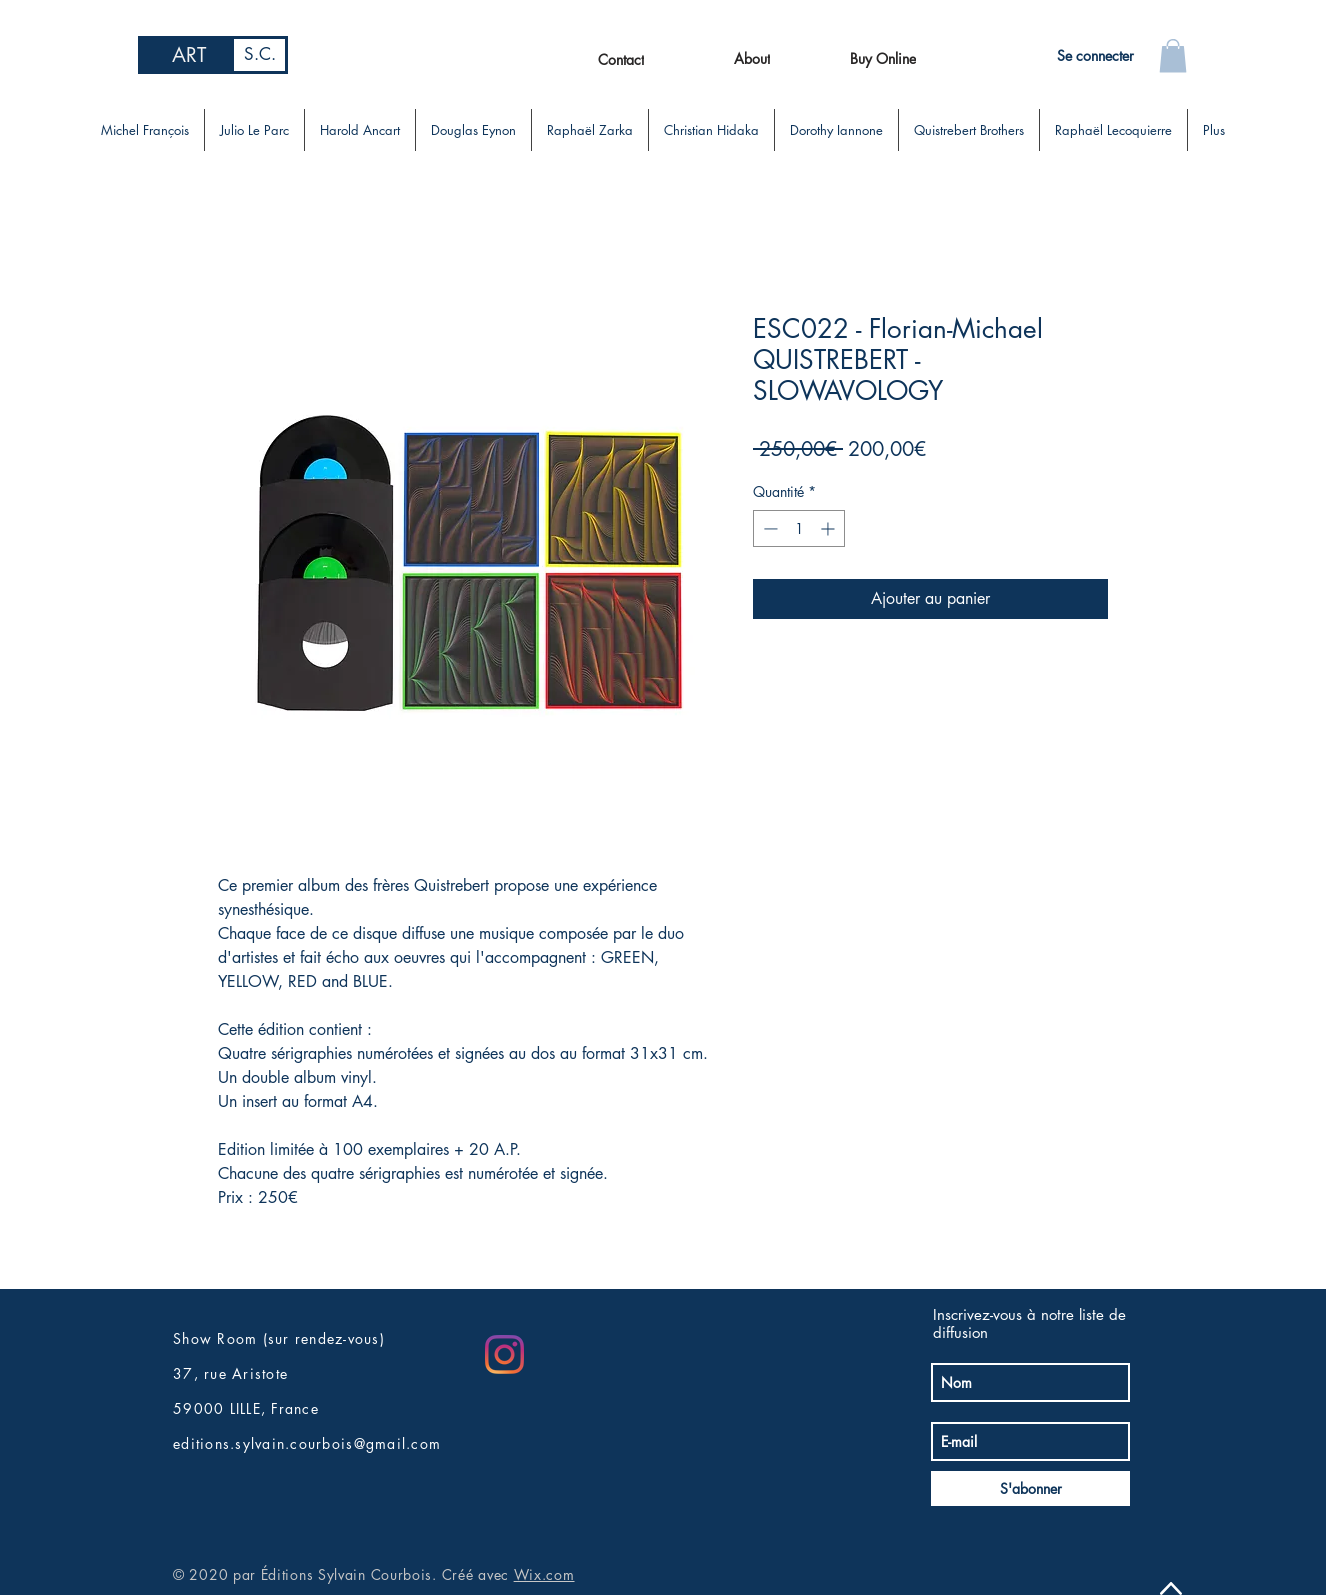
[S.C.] (259, 55)
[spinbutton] (799, 528)
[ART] (189, 55)
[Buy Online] (882, 58)
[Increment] (829, 528)
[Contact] (620, 59)
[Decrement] (768, 528)
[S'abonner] (1030, 1488)
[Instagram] (504, 1354)
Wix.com (544, 1574)
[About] (751, 58)
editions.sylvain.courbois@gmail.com (307, 1443)
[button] (1173, 55)
